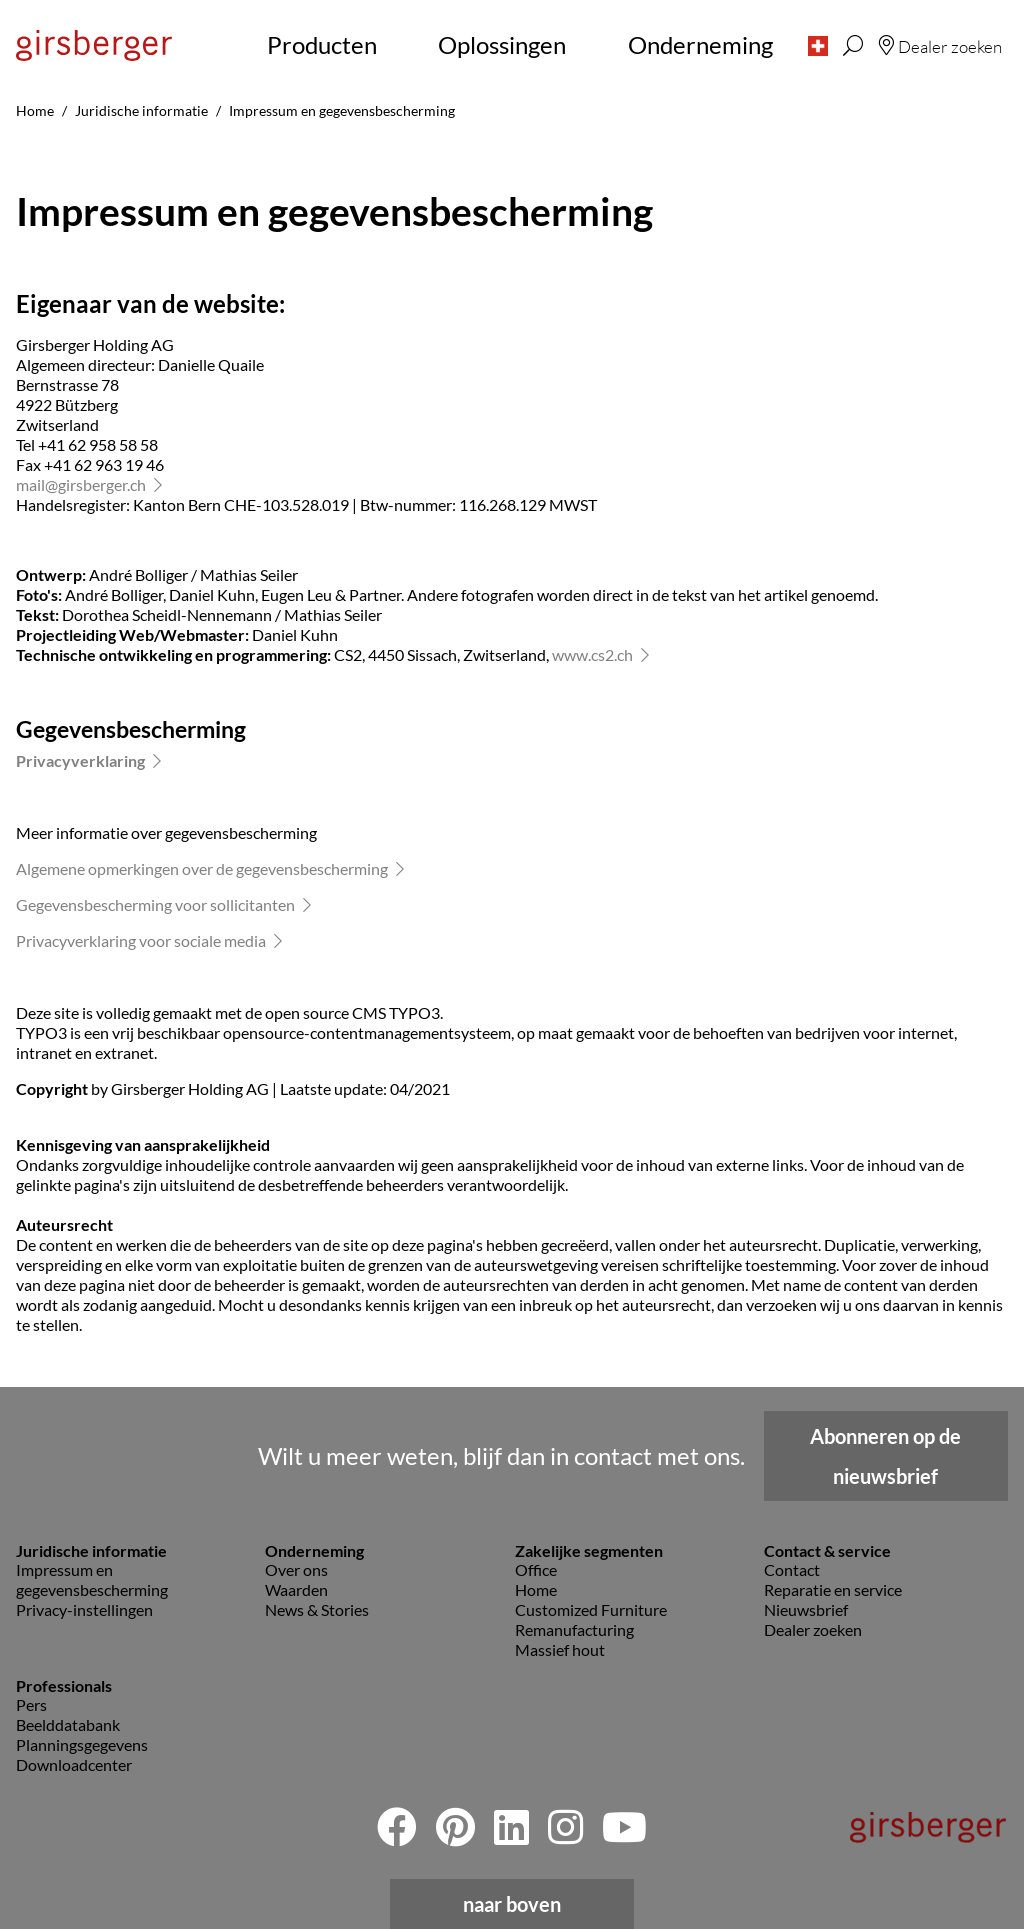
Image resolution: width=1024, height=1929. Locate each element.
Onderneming (700, 44)
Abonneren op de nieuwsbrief (885, 1456)
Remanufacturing (574, 1629)
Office (536, 1569)
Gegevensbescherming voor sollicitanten (155, 904)
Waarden (296, 1589)
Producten (322, 44)
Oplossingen (502, 44)
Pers (31, 1704)
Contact (792, 1569)
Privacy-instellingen (84, 1609)
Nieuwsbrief (806, 1609)
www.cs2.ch (592, 654)
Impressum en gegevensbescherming (92, 1579)
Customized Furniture (591, 1609)
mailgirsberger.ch (81, 484)
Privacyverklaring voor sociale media (141, 940)
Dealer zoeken (813, 1629)
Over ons (296, 1569)
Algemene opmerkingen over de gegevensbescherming (202, 868)
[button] (818, 45)
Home (536, 1589)
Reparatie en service (833, 1589)
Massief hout (560, 1649)
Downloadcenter (74, 1764)
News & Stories (317, 1609)
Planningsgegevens (82, 1744)
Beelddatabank (68, 1724)
